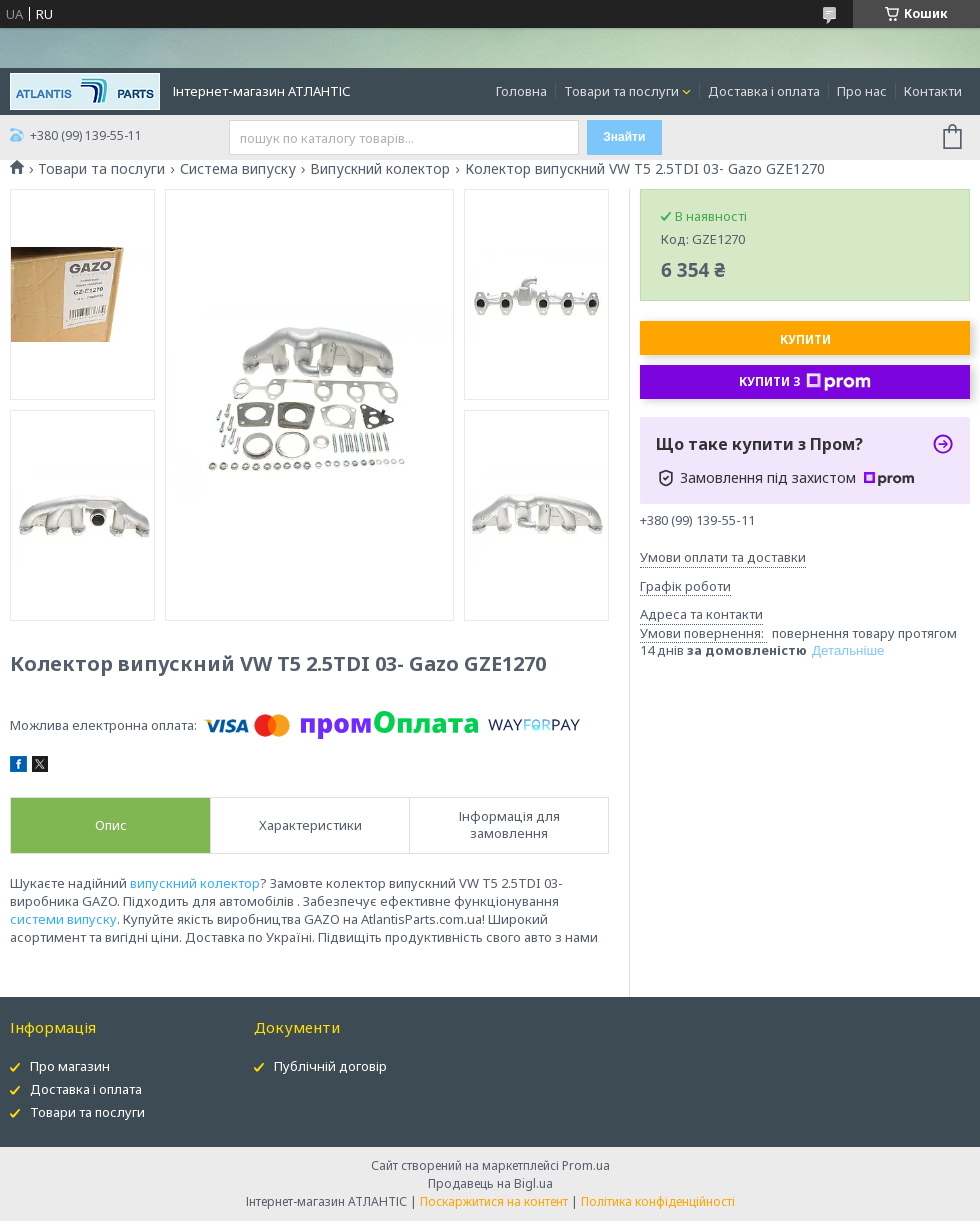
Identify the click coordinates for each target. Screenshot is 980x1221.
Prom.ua (586, 1165)
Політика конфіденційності (658, 1201)
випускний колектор (195, 883)
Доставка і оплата (764, 91)
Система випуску (238, 169)
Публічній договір (330, 1066)
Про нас (862, 91)
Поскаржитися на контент (494, 1201)
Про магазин (70, 1066)
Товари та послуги (621, 91)
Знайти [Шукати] (624, 137)
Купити (805, 339)
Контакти (933, 91)
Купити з (805, 382)
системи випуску (63, 919)
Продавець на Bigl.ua (490, 1183)
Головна (521, 91)
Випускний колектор (380, 169)
